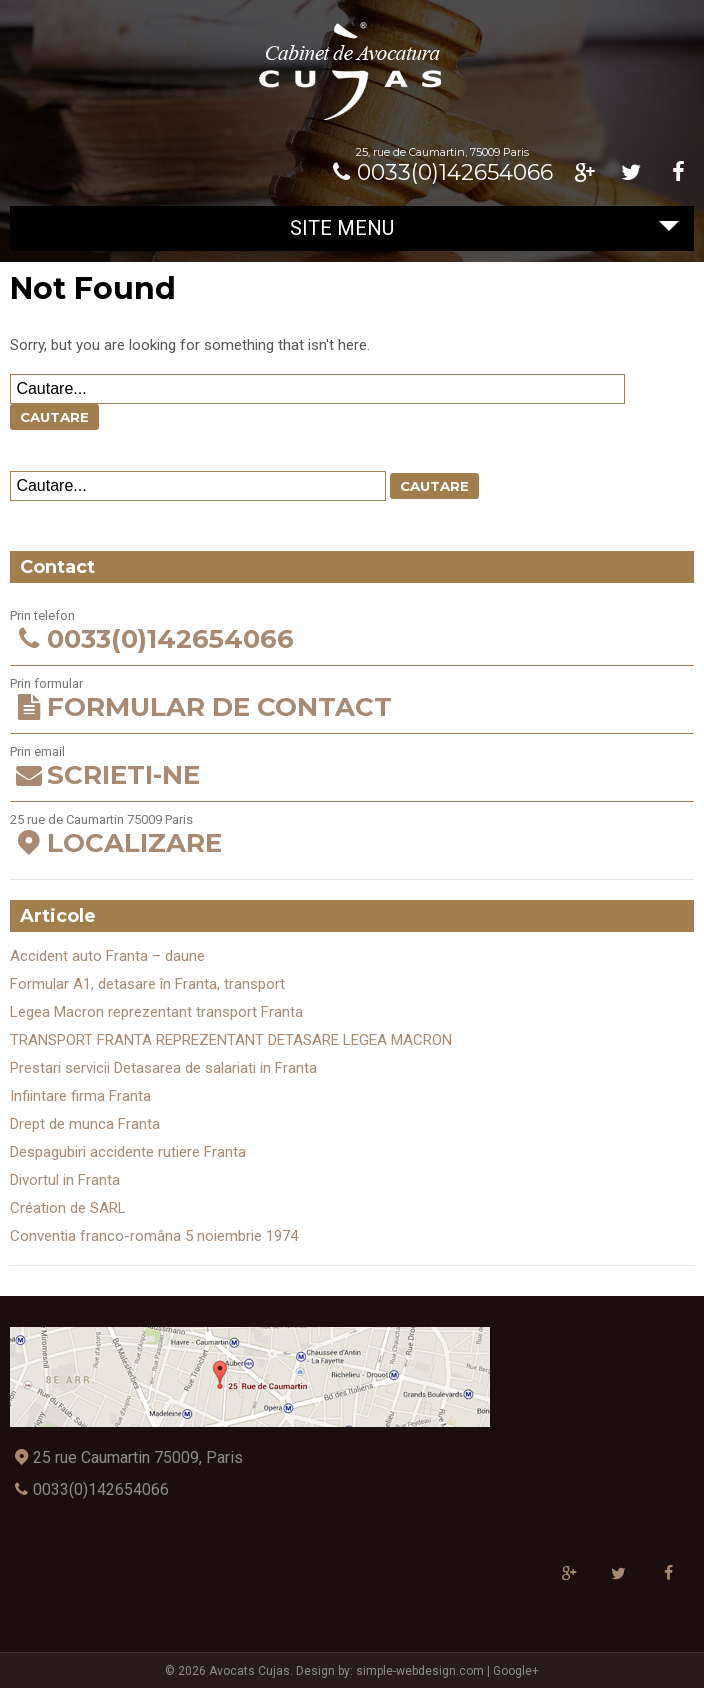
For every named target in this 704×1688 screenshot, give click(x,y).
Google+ (516, 1671)
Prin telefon (351, 631)
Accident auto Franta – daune (107, 956)
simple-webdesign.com (420, 1671)
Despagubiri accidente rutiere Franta (128, 1152)
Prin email (351, 767)
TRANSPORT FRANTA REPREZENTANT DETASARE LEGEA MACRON (231, 1040)
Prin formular (351, 699)
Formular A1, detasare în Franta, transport (147, 984)
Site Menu (484, 228)
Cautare (54, 417)
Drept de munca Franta (85, 1124)
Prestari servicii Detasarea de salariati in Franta (163, 1068)
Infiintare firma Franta (80, 1096)
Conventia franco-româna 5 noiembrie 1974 (154, 1236)
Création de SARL (68, 1208)
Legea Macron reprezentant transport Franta (156, 1012)
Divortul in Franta (65, 1180)
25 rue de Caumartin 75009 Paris (351, 835)
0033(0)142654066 (439, 172)
